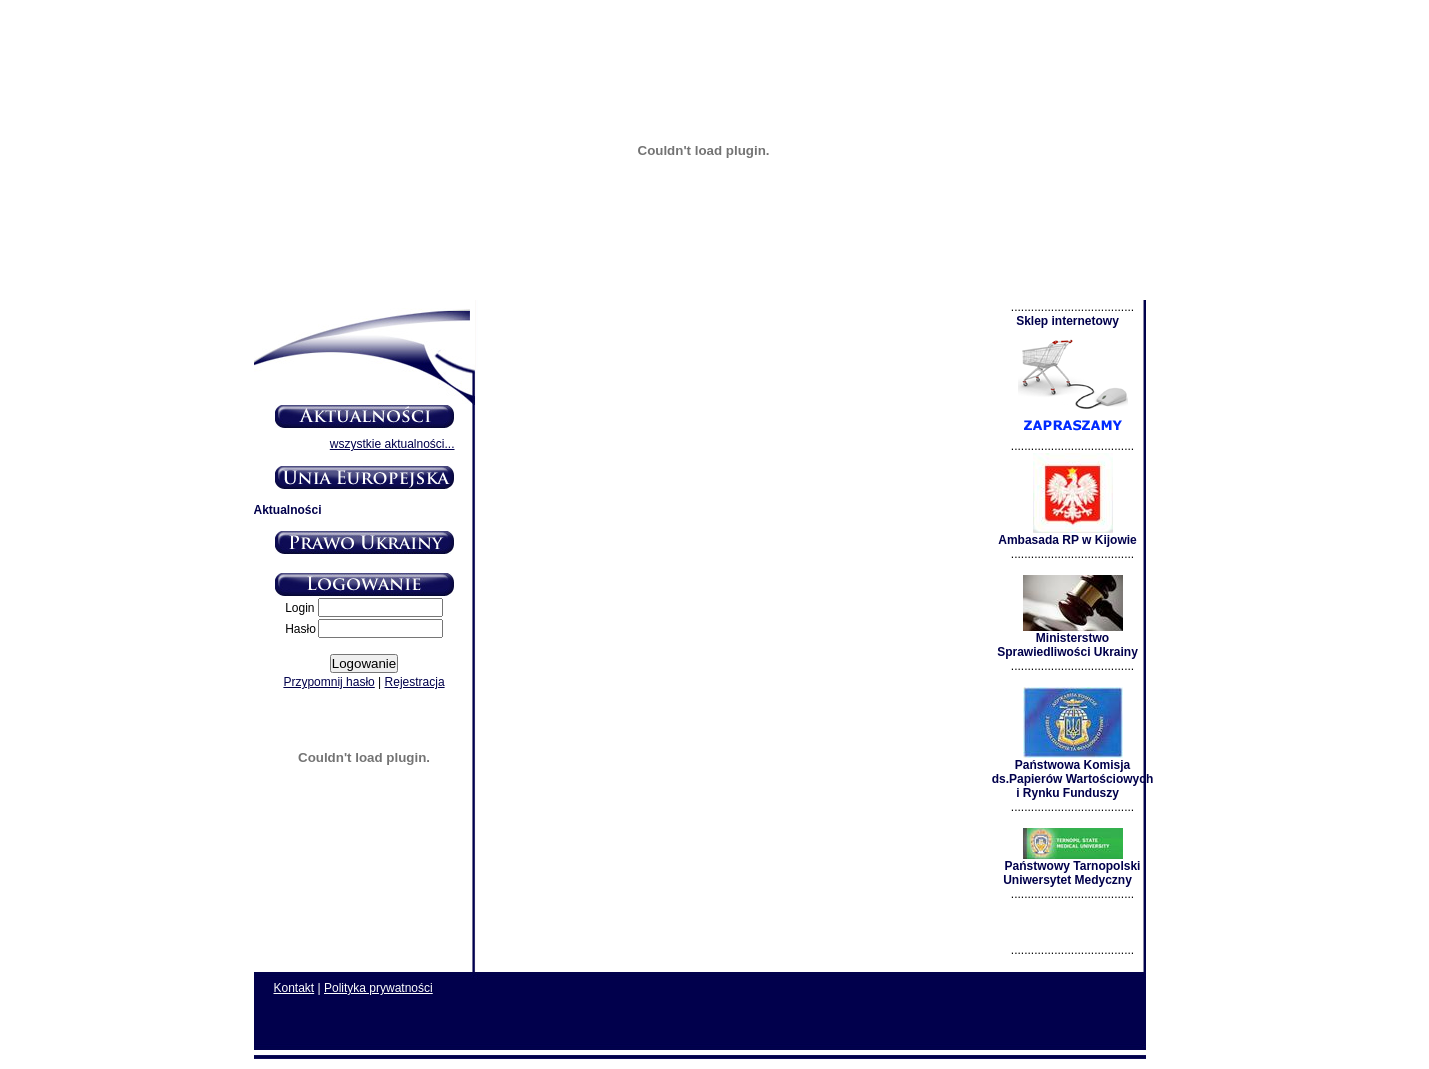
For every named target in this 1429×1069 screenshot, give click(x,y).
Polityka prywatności (378, 988)
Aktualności (288, 510)
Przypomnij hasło (328, 682)
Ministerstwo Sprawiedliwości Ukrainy (1067, 639)
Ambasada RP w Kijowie (1067, 534)
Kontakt (294, 988)
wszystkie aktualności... (392, 444)
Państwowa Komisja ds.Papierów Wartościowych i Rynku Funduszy (1073, 773)
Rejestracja (415, 682)
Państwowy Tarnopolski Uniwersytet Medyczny (1071, 867)
